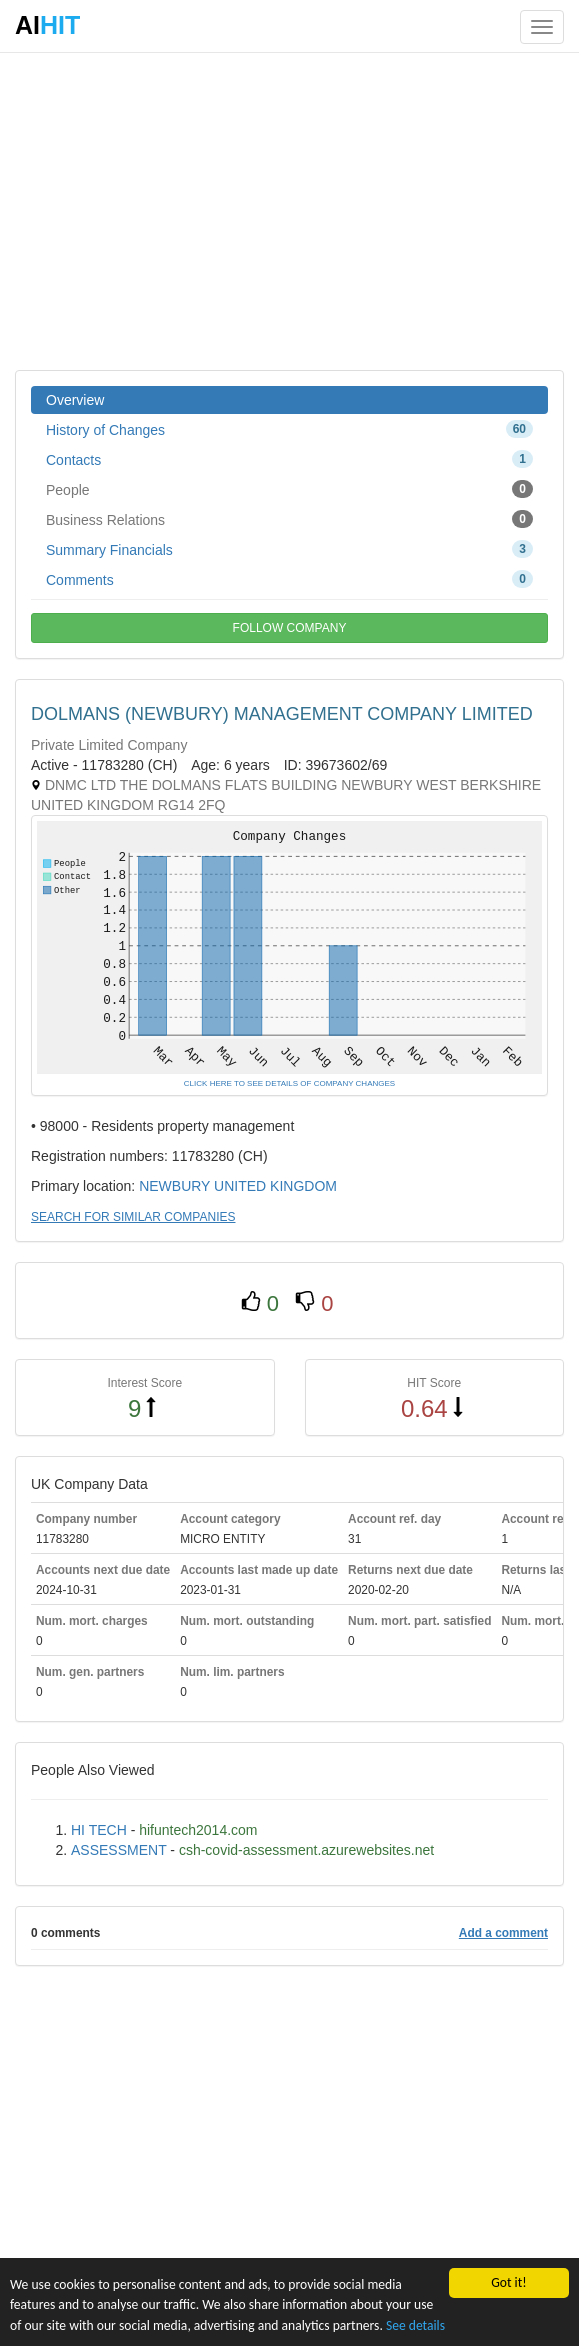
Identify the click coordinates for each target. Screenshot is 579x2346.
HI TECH (99, 1830)
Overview (75, 400)
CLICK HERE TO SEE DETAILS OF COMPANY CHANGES (289, 1083)
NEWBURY (174, 1186)
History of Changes (289, 429)
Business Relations (289, 519)
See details (415, 2325)
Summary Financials (289, 549)
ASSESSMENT (118, 1850)
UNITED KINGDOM (275, 1186)
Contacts (289, 459)
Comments (289, 579)
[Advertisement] (289, 210)
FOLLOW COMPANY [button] (290, 628)
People (289, 489)
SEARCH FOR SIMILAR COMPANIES (133, 1217)
